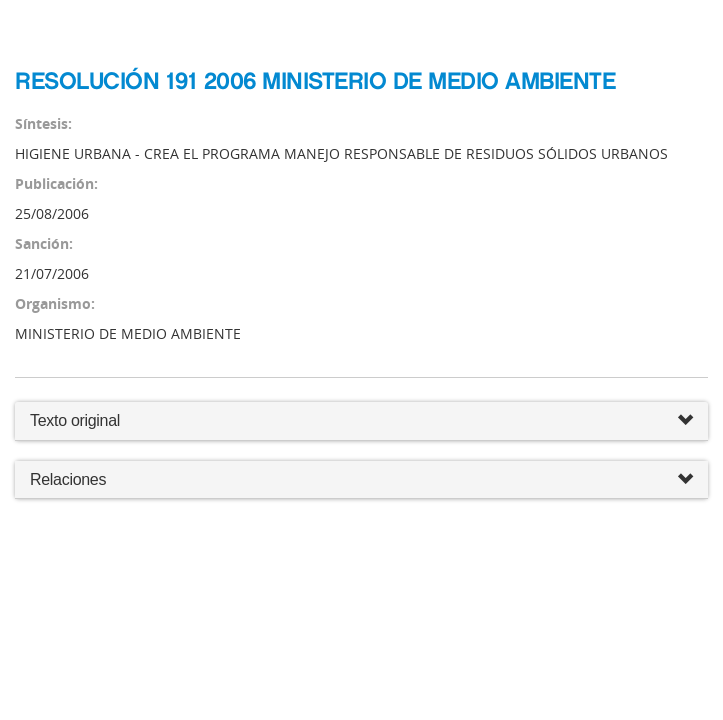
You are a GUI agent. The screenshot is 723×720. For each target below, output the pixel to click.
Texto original (75, 420)
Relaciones (361, 480)
